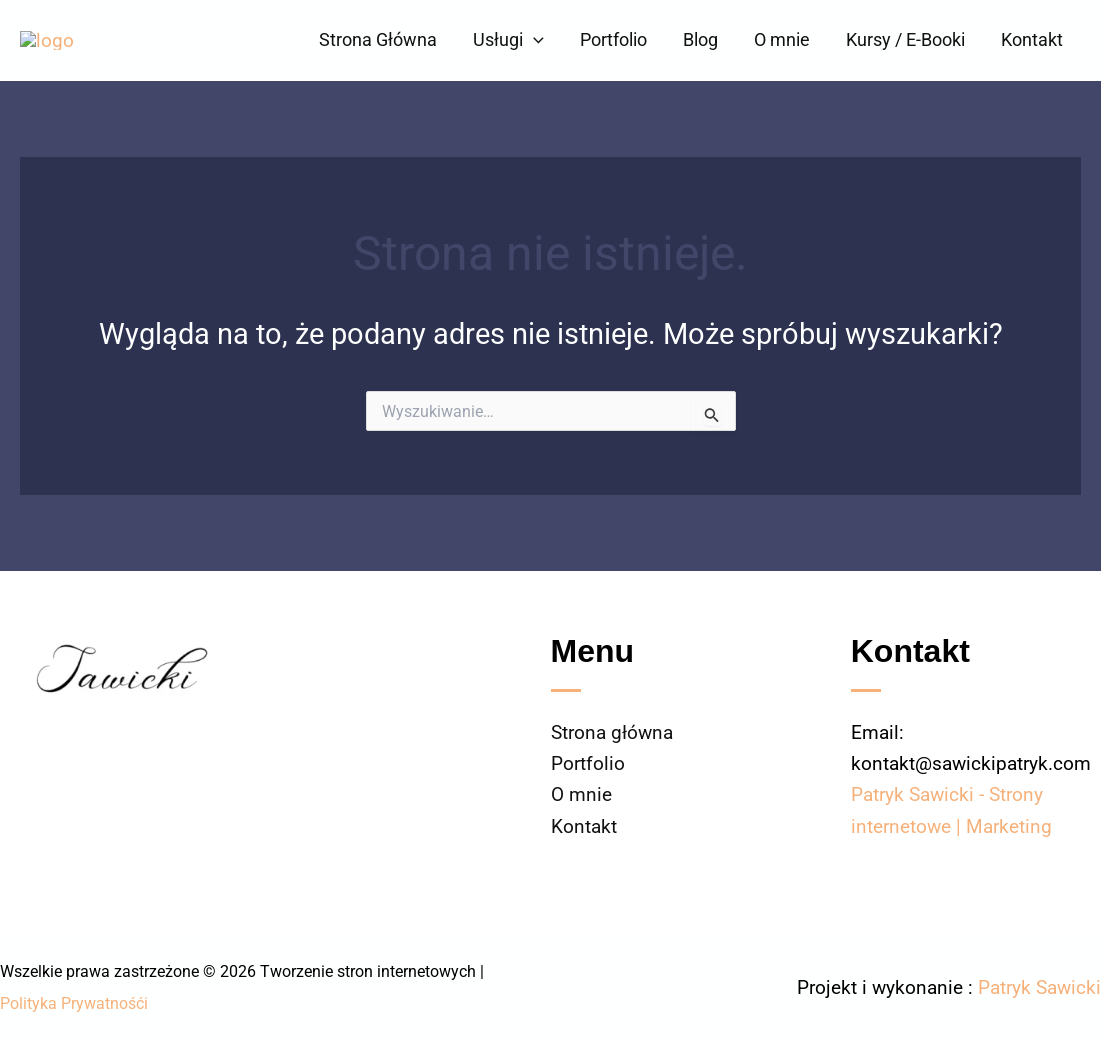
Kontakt (1032, 39)
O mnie (782, 39)
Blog (700, 39)
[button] (533, 40)
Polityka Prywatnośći (74, 1003)
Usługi (508, 40)
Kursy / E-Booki (905, 39)
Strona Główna (378, 39)
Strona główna (612, 732)
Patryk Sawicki (1039, 987)
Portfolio (613, 39)
